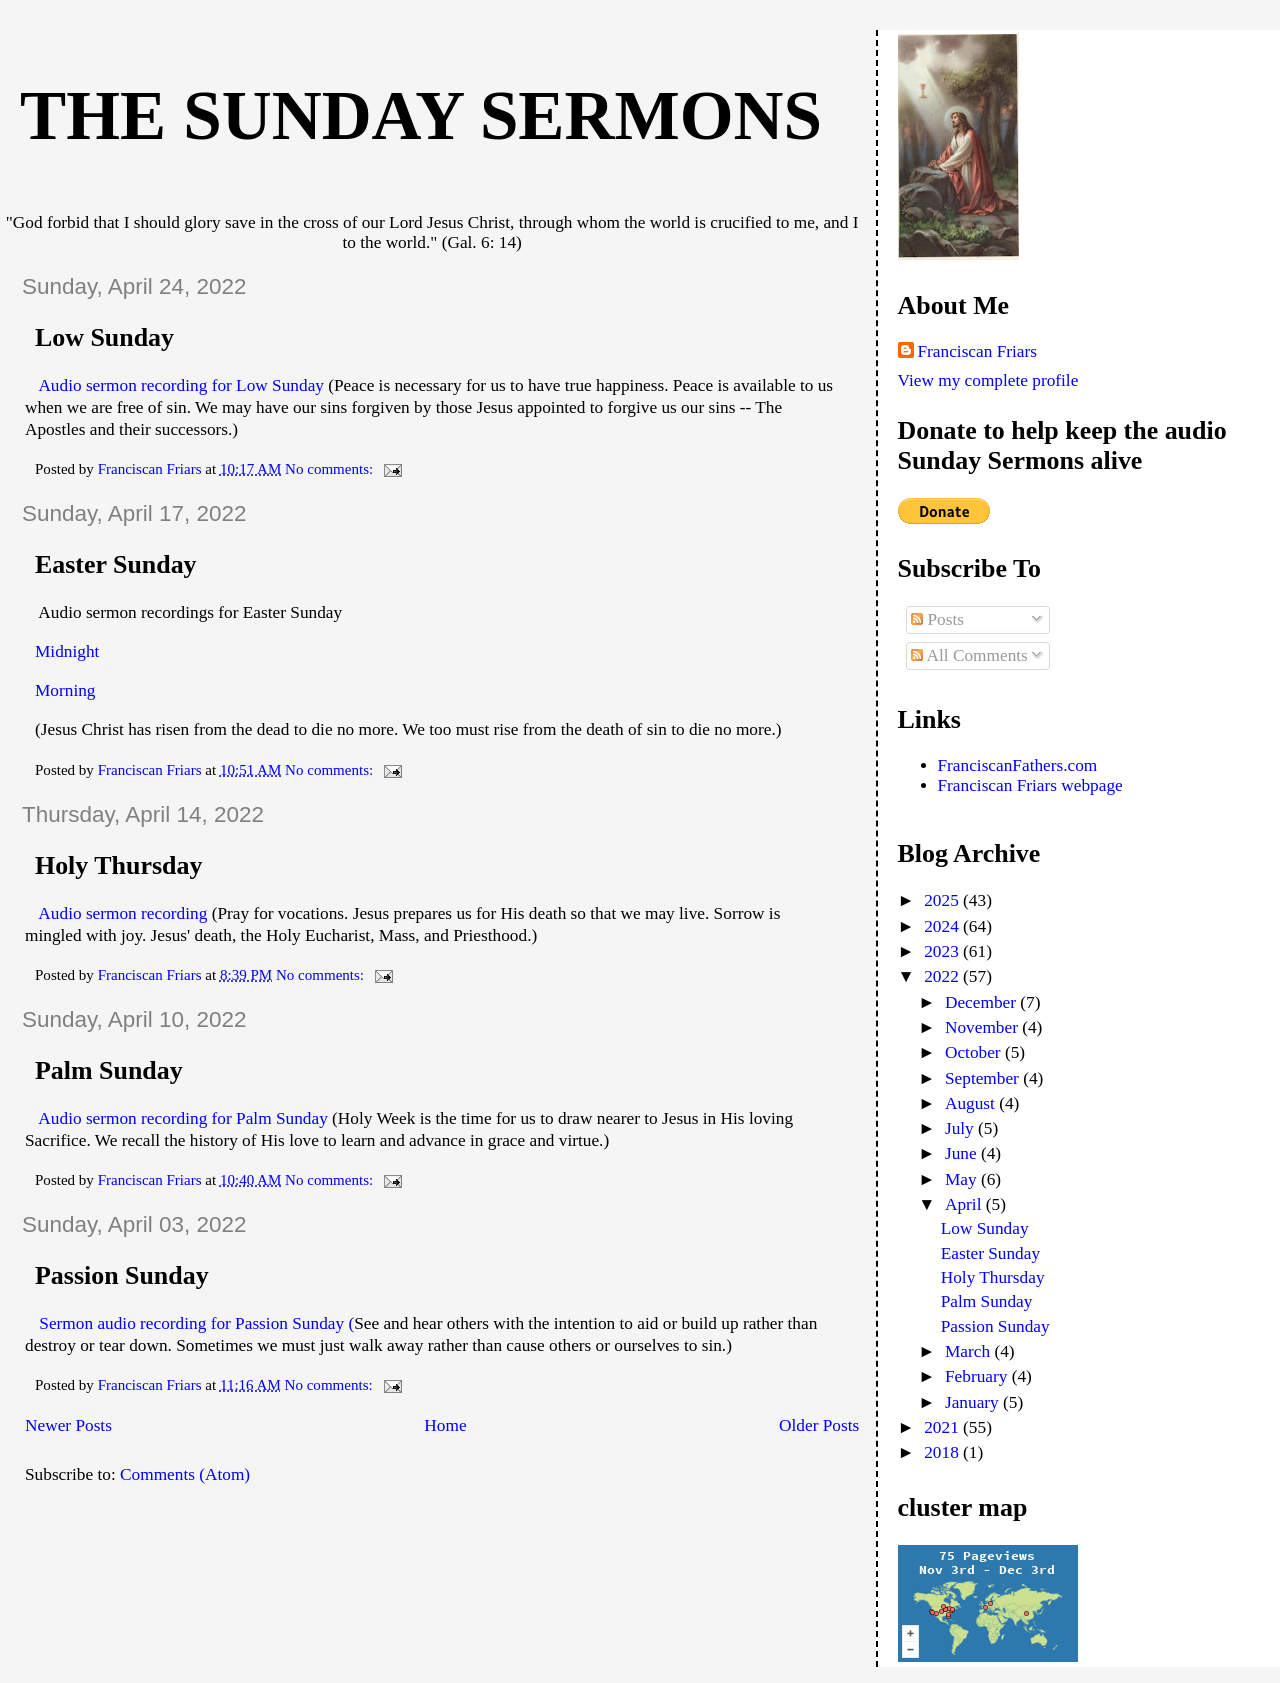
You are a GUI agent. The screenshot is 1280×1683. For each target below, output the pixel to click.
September (984, 1078)
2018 (943, 1452)
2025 (943, 900)
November (983, 1027)
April (965, 1204)
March (969, 1351)
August (972, 1103)
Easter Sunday (116, 564)
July (961, 1128)
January (974, 1402)
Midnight (67, 651)
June (963, 1153)
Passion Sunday (122, 1275)
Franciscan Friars (978, 351)
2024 (943, 926)
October (975, 1052)
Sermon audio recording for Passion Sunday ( (194, 1323)
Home (445, 1425)
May (963, 1179)
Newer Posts (68, 1425)
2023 (943, 951)
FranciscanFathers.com (1018, 765)
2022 (943, 976)
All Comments (969, 655)
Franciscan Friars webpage (1030, 785)
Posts (937, 619)
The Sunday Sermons (421, 115)
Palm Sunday (109, 1070)
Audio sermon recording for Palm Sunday (181, 1118)
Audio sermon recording (121, 913)
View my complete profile (988, 380)
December (982, 1002)
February (978, 1376)
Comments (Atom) (185, 1474)
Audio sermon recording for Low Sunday (181, 385)
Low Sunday (104, 337)
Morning (65, 690)
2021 (943, 1427)
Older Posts (819, 1425)
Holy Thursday (118, 865)
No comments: (331, 469)
